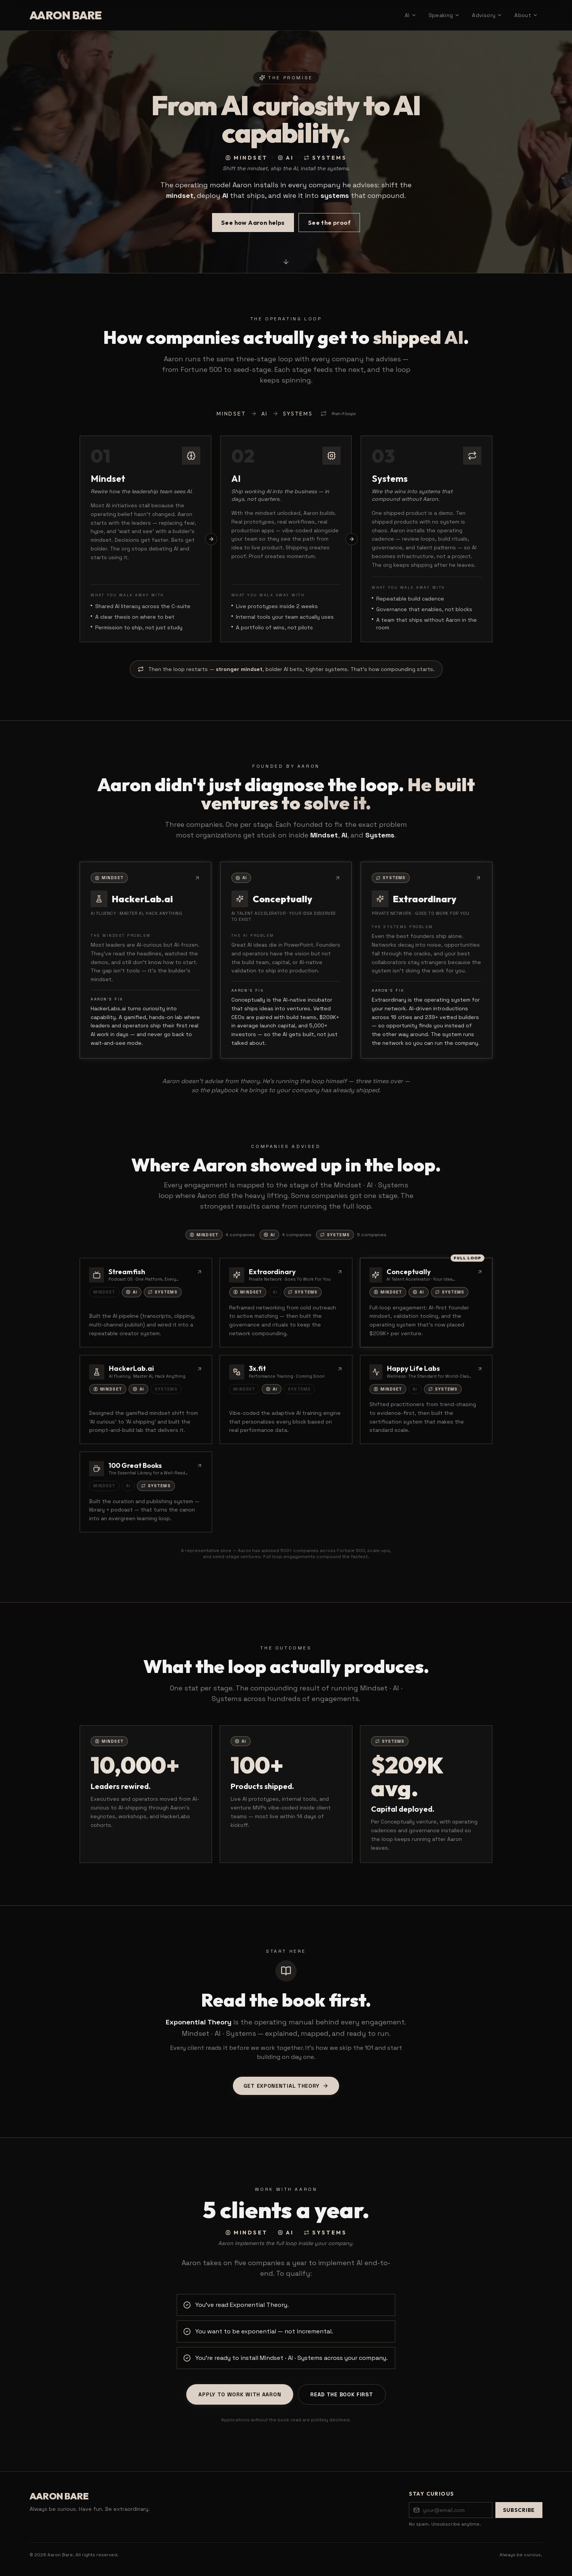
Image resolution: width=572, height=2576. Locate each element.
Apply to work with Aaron (239, 2395)
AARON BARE (66, 15)
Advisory (487, 15)
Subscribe (519, 2510)
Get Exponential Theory (286, 2086)
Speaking (444, 15)
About (526, 15)
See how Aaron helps (253, 225)
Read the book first (341, 2395)
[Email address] (450, 2510)
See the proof (329, 225)
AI (410, 15)
